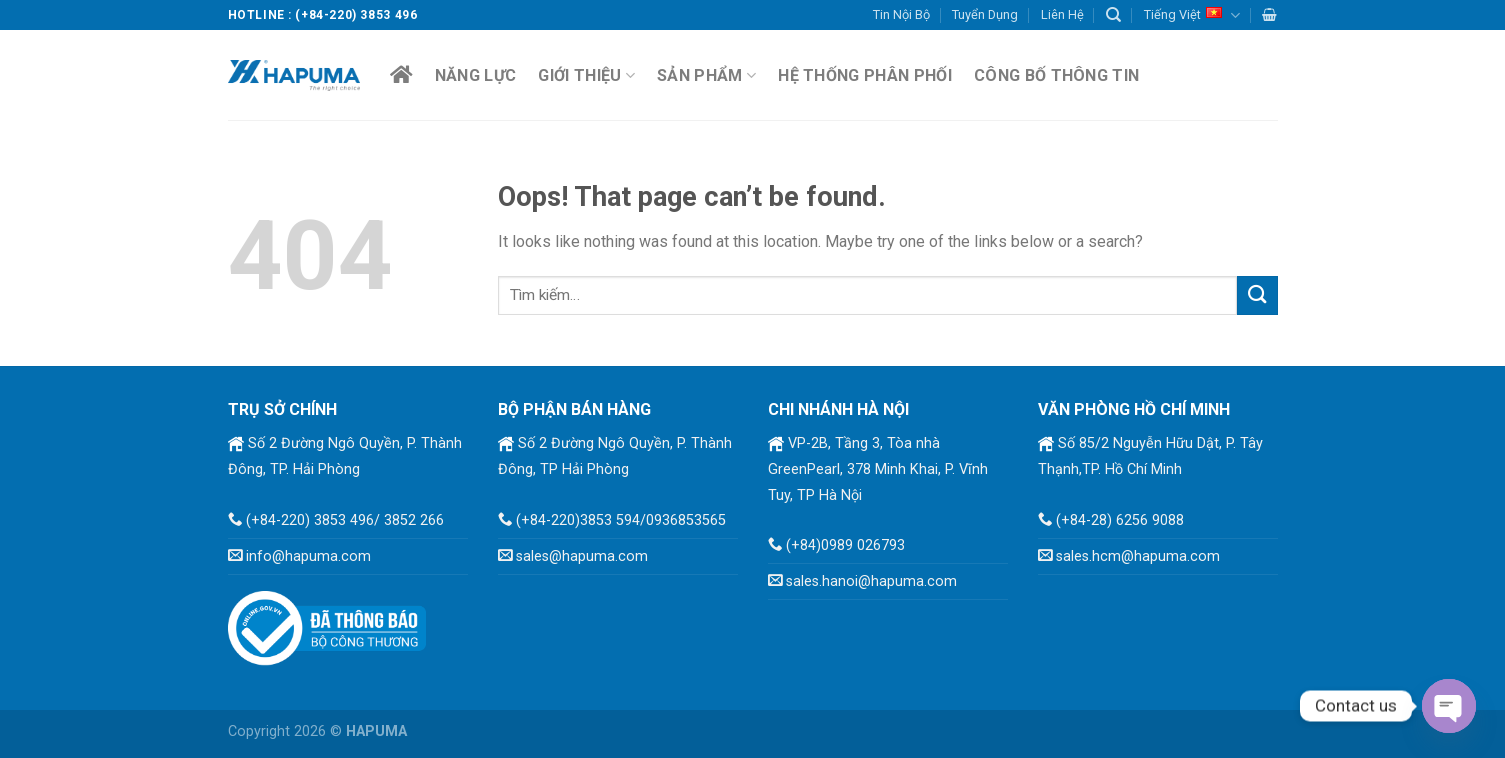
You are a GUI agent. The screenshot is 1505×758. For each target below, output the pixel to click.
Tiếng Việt (1192, 15)
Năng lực (476, 75)
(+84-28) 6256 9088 (1120, 520)
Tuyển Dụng (985, 14)
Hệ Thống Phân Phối (865, 75)
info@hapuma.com (308, 556)
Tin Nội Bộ (901, 14)
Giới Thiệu (586, 75)
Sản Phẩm (706, 75)
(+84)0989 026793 (845, 545)
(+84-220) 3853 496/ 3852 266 (345, 520)
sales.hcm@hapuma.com (1138, 556)
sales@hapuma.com (582, 556)
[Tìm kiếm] (1113, 15)
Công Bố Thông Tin (1056, 75)
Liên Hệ (1062, 14)
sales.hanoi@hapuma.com (871, 581)
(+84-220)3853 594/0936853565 (621, 520)
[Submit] (1257, 295)
